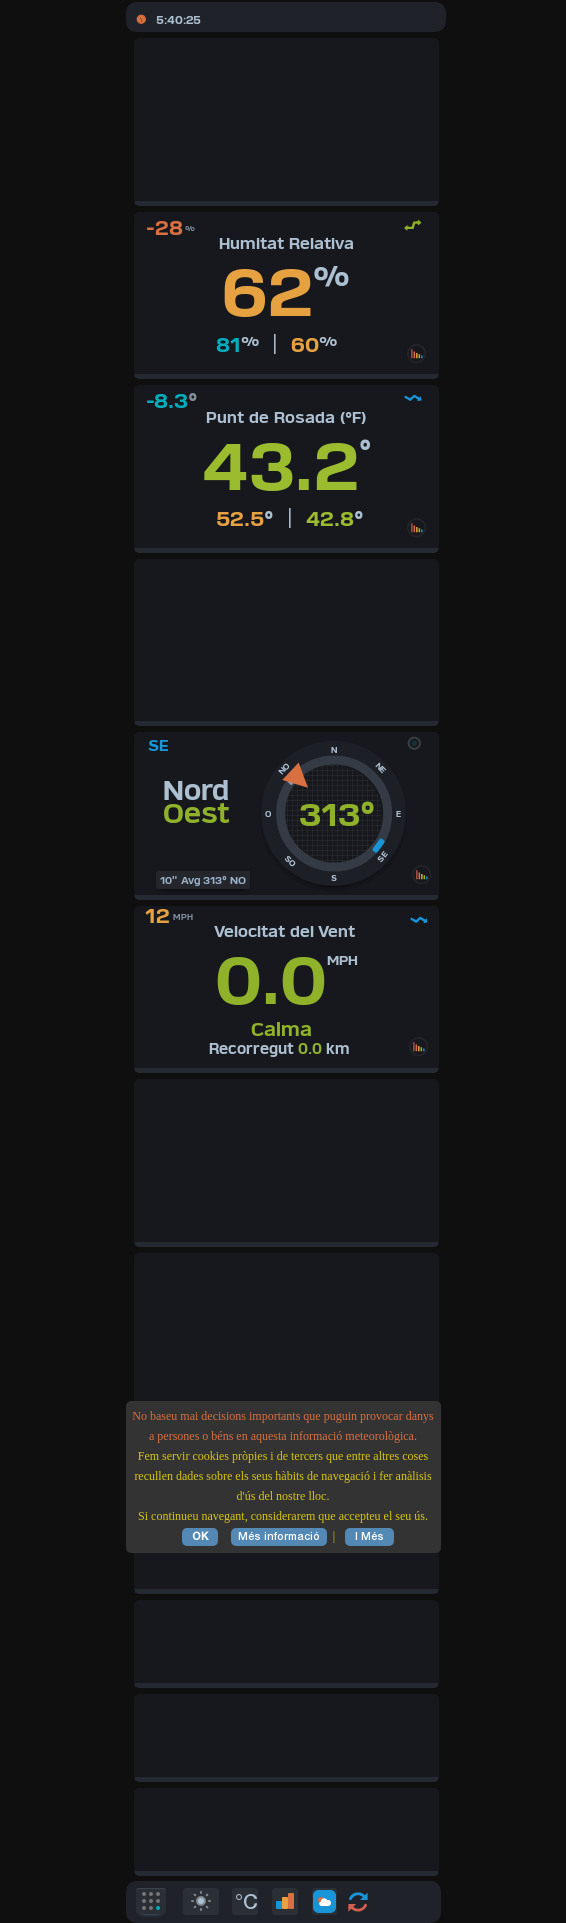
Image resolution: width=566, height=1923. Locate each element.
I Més (369, 1537)
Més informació (279, 1537)
